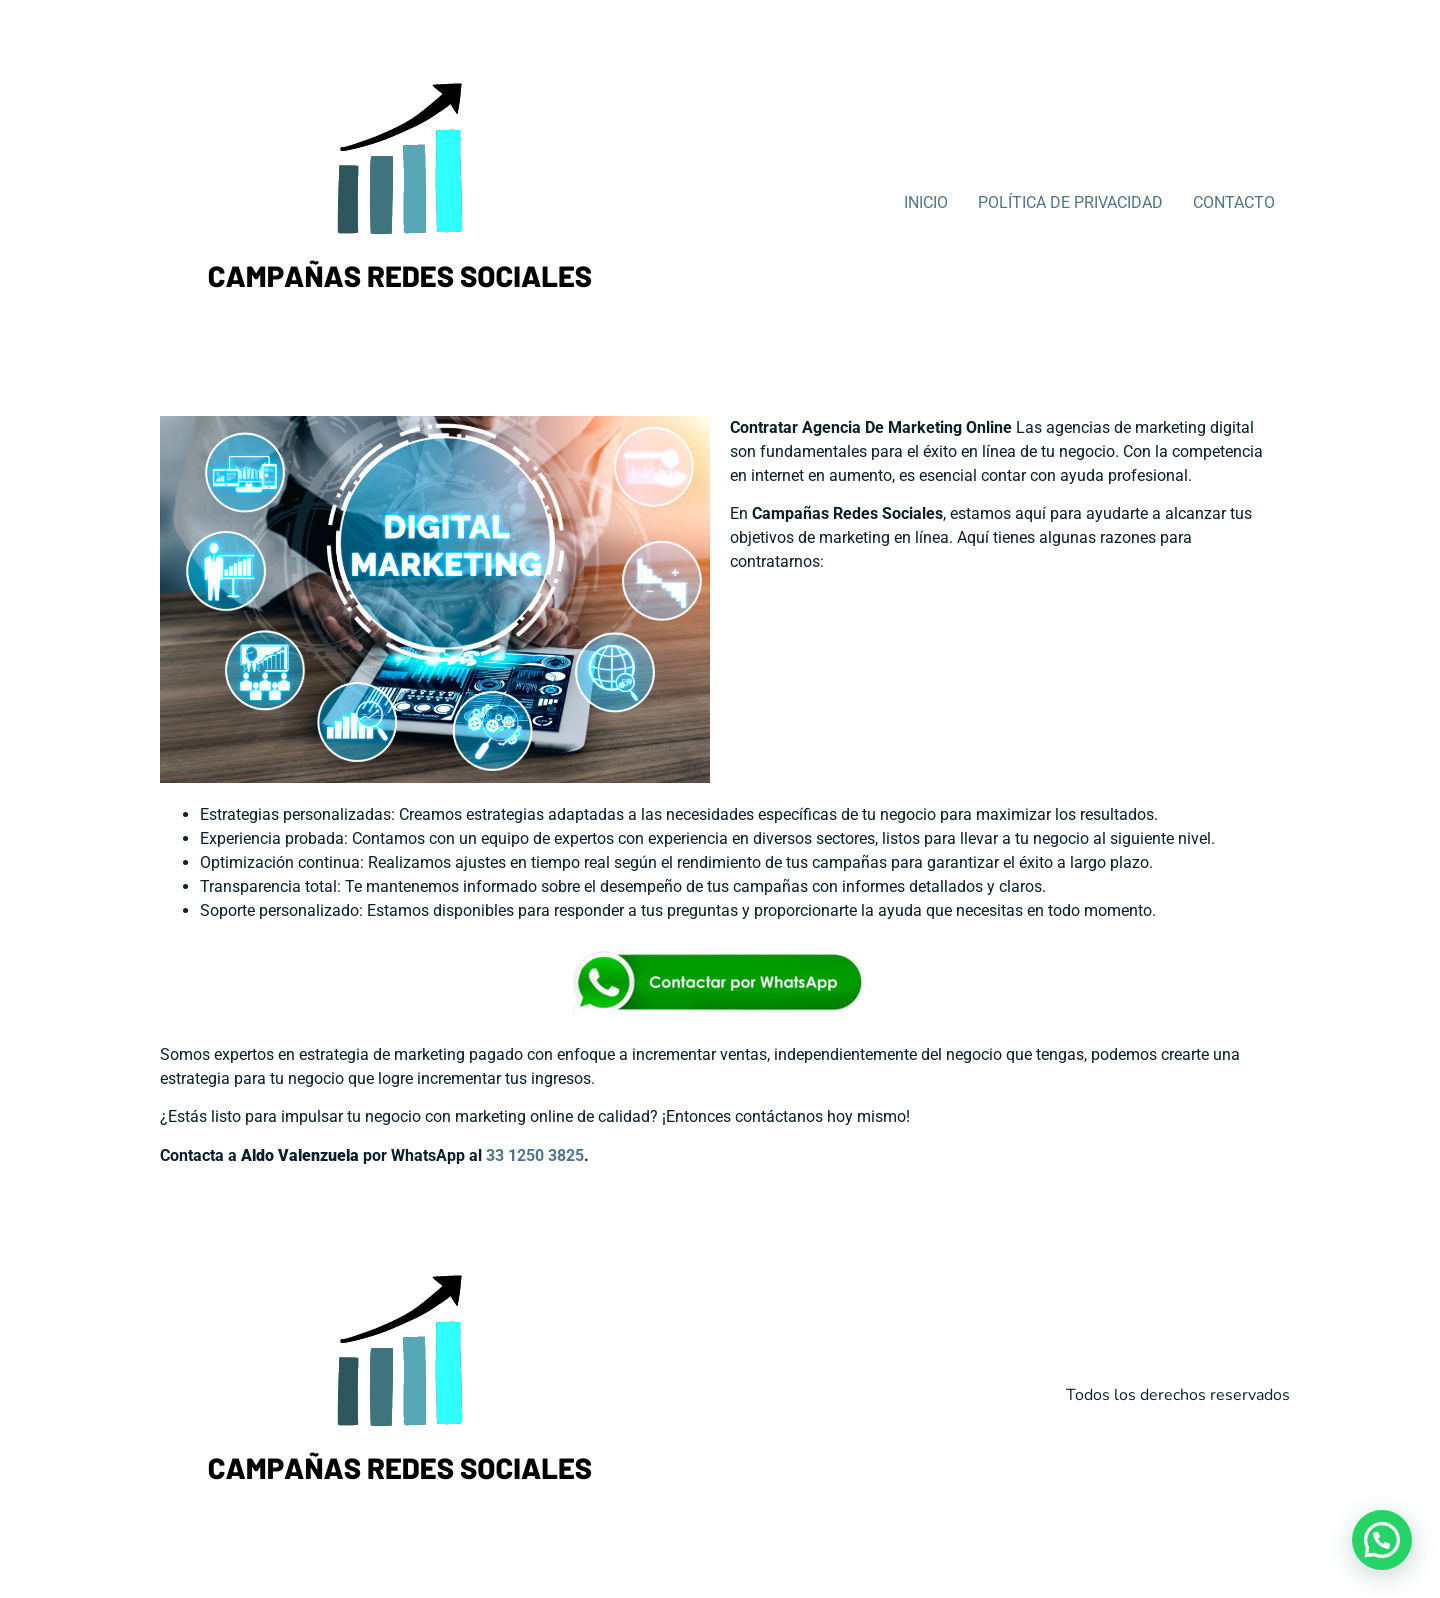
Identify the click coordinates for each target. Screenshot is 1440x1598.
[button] (1382, 1540)
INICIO (926, 202)
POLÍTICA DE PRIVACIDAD (1070, 202)
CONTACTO (1234, 202)
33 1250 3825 (535, 1155)
